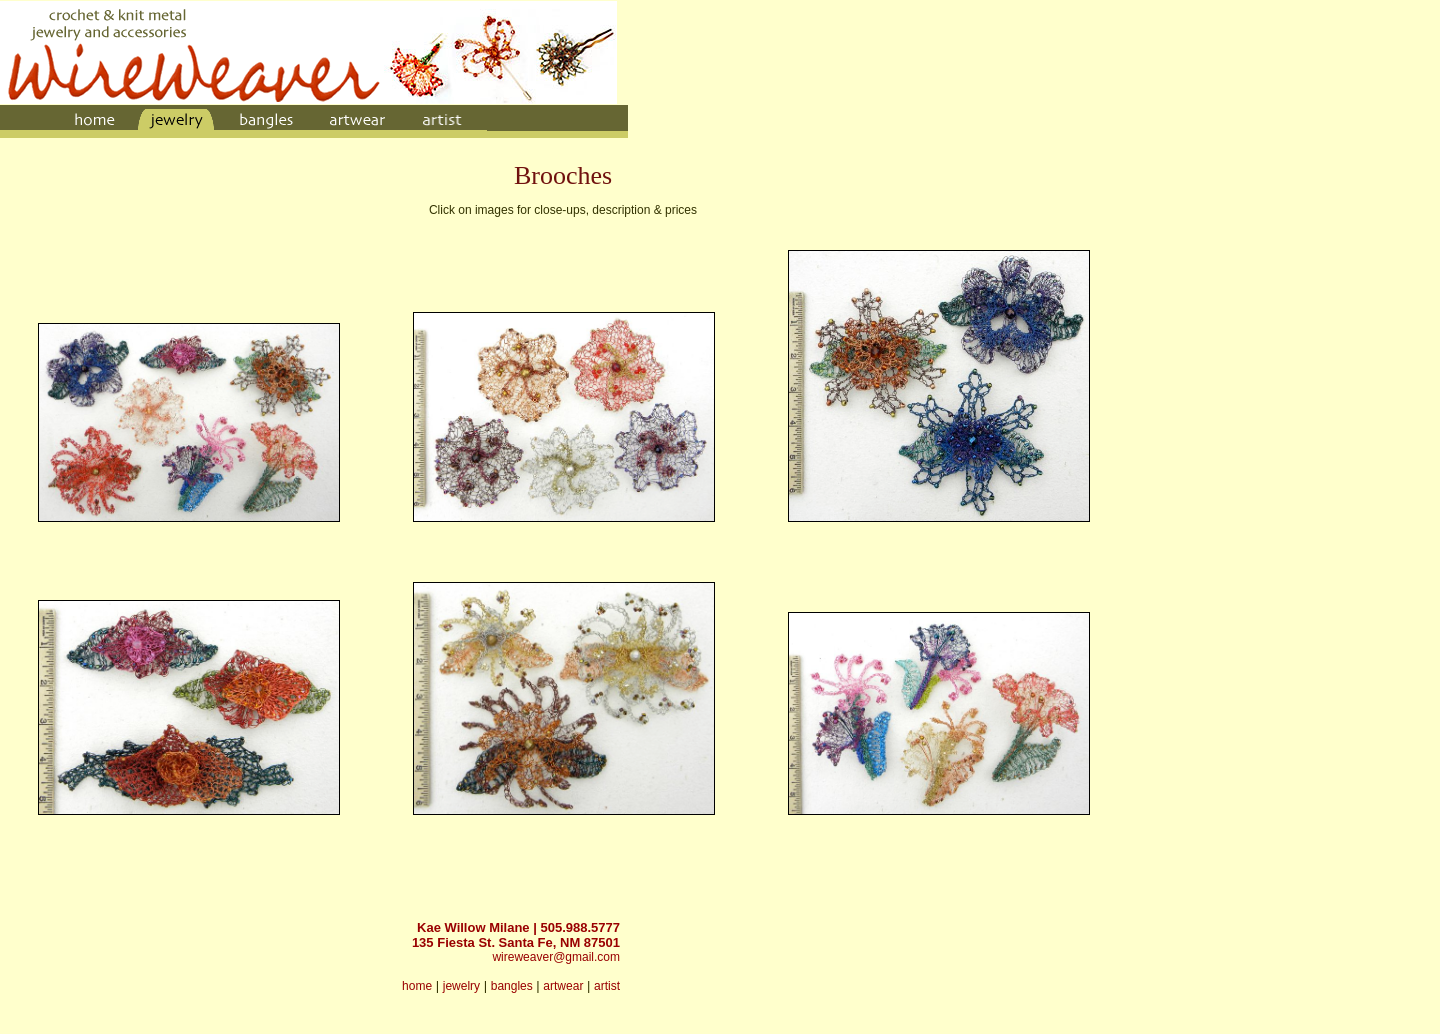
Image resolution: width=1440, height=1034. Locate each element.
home (417, 986)
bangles (512, 986)
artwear (563, 986)
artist (607, 986)
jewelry (461, 986)
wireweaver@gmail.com (556, 957)
